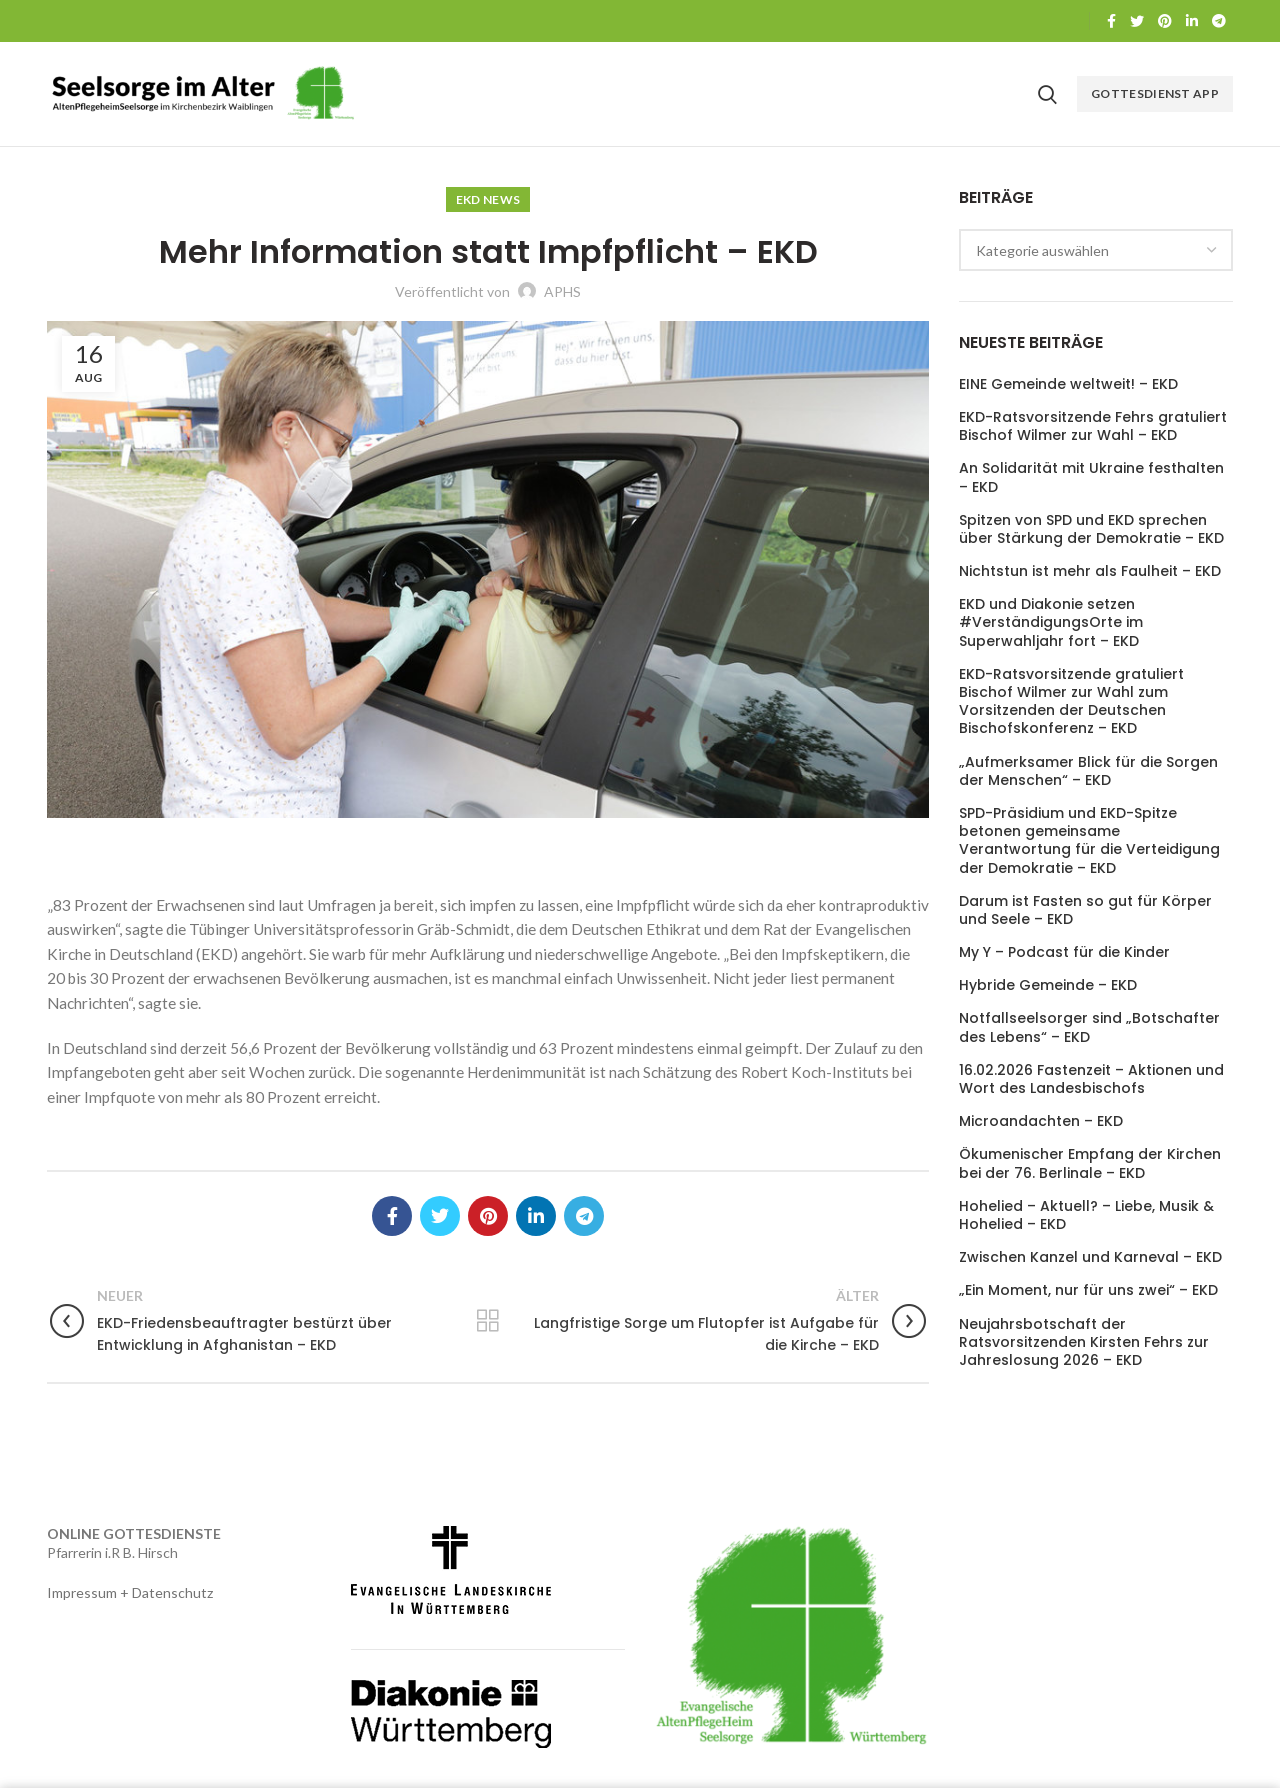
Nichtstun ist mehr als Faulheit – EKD (1090, 571)
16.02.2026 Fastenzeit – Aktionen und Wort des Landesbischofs (1091, 1079)
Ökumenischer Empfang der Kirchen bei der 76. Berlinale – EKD (1090, 1163)
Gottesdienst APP (1155, 93)
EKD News (488, 199)
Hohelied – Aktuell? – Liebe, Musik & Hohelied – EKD (1086, 1215)
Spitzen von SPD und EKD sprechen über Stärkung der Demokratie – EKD (1091, 529)
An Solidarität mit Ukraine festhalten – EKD (1091, 477)
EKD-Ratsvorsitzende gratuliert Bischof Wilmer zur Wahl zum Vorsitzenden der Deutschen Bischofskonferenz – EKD (1071, 701)
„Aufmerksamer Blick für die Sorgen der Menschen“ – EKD (1088, 771)
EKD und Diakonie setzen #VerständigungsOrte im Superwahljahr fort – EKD (1051, 622)
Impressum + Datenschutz (130, 1592)
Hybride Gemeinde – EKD (1048, 985)
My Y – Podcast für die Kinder (1064, 952)
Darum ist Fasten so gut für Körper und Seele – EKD (1085, 910)
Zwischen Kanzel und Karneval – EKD (1090, 1257)
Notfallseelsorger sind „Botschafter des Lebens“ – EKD (1089, 1027)
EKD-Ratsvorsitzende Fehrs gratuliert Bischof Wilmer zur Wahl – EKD (1093, 426)
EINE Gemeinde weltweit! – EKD (1068, 384)
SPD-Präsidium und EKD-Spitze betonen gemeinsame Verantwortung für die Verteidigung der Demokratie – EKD (1089, 840)
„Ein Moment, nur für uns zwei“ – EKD (1088, 1290)
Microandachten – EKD (1041, 1121)
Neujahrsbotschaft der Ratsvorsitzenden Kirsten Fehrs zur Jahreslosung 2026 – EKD (1084, 1342)
